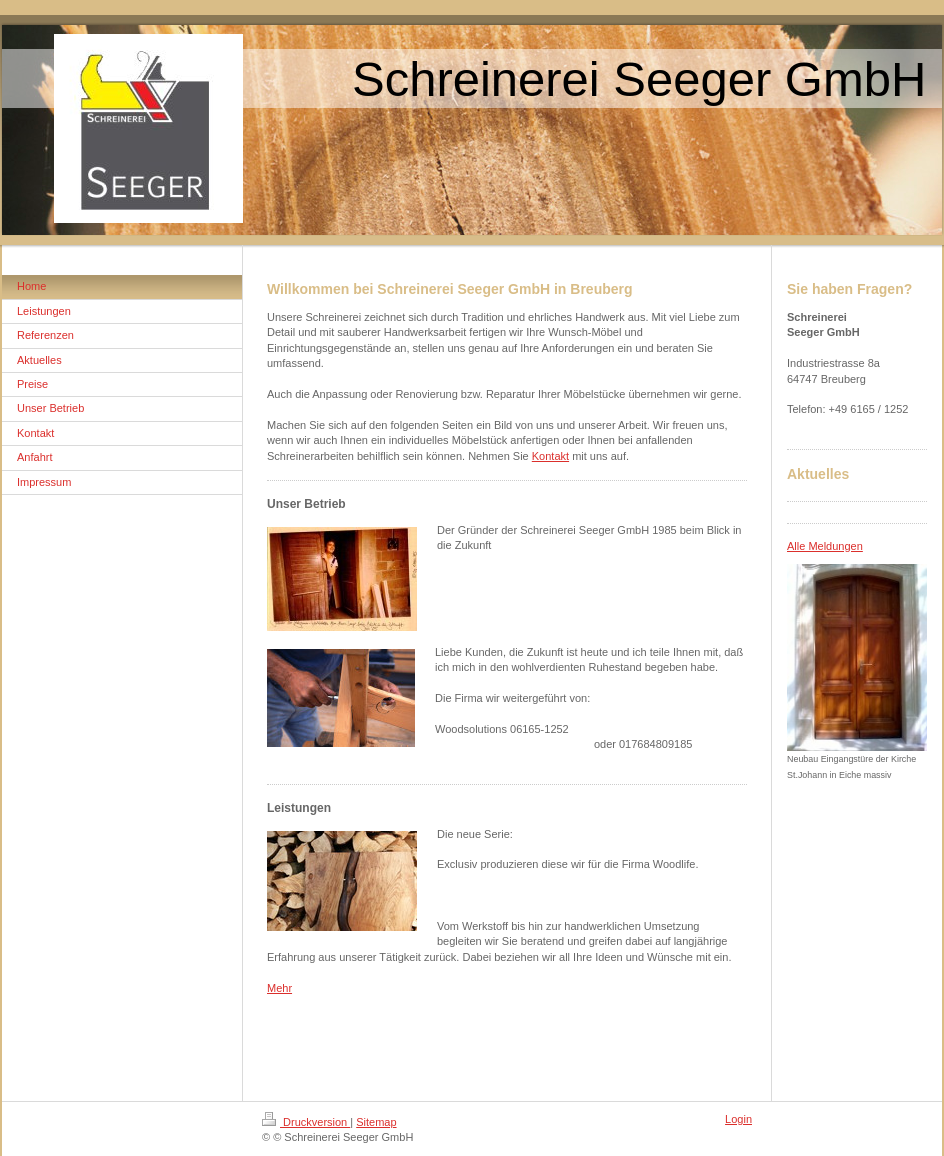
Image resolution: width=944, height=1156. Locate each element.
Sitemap (376, 1122)
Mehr (279, 988)
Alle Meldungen (825, 546)
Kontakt (550, 456)
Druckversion (306, 1122)
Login (738, 1119)
